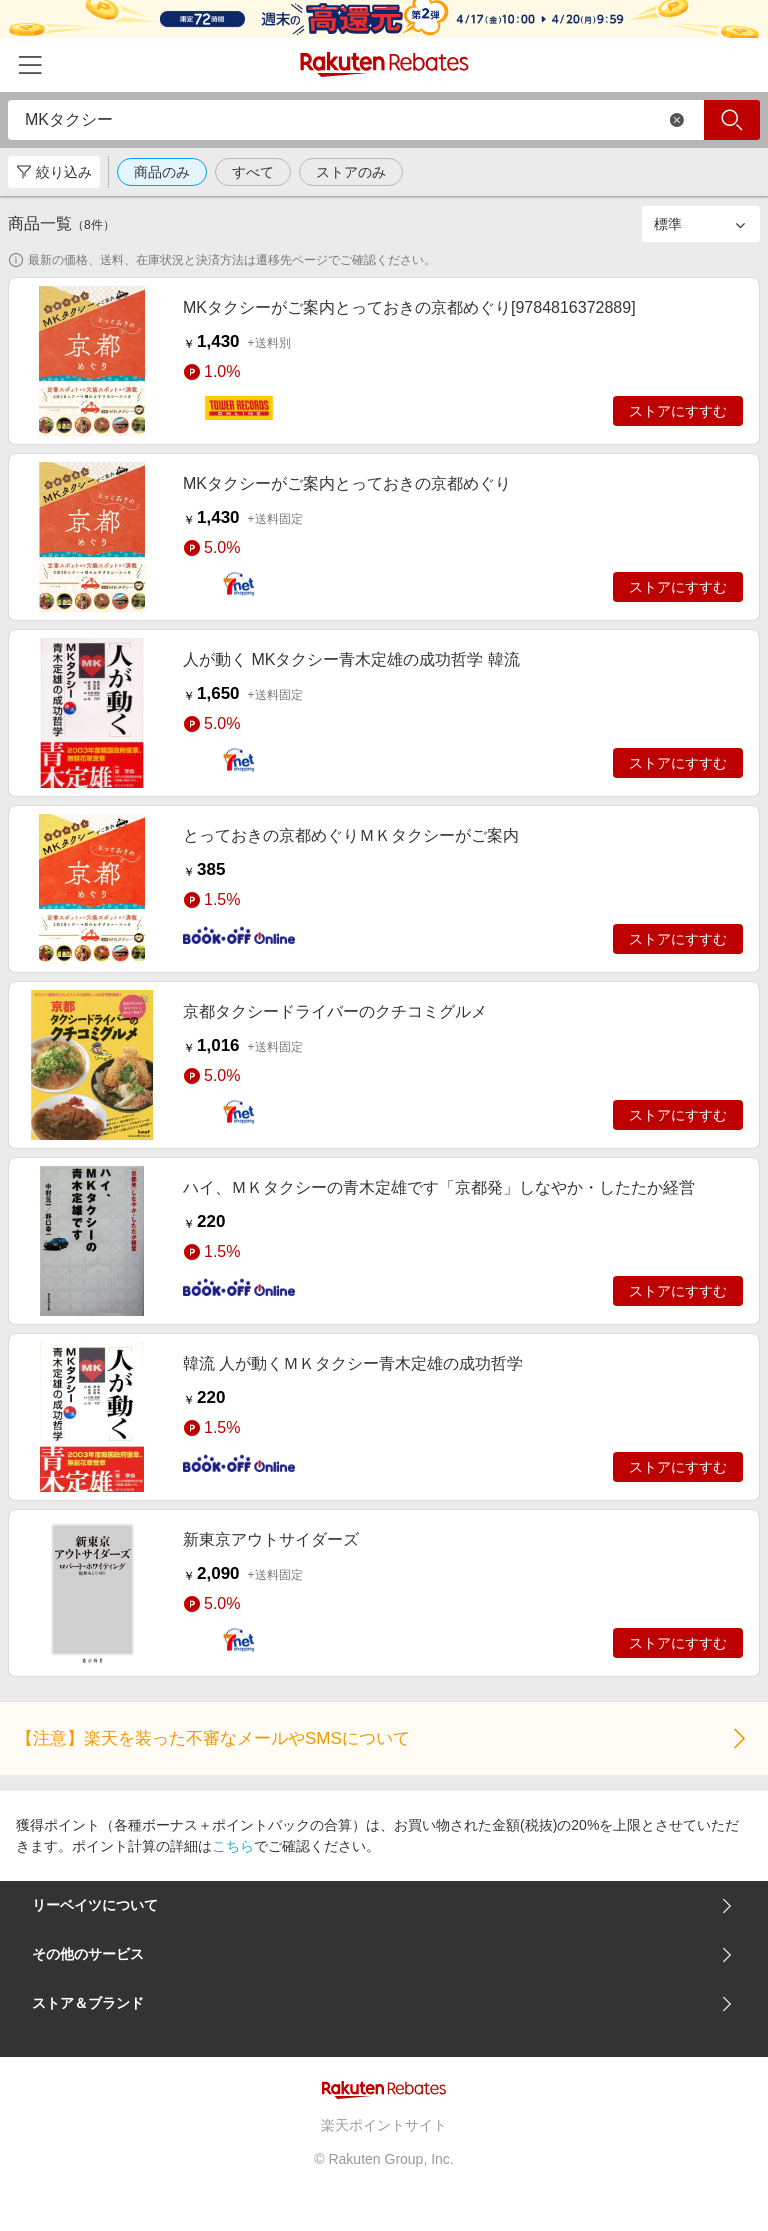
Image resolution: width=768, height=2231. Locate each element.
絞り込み (54, 172)
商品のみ (162, 172)
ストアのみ (351, 172)
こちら (233, 1846)
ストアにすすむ (678, 411)
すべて (253, 172)
